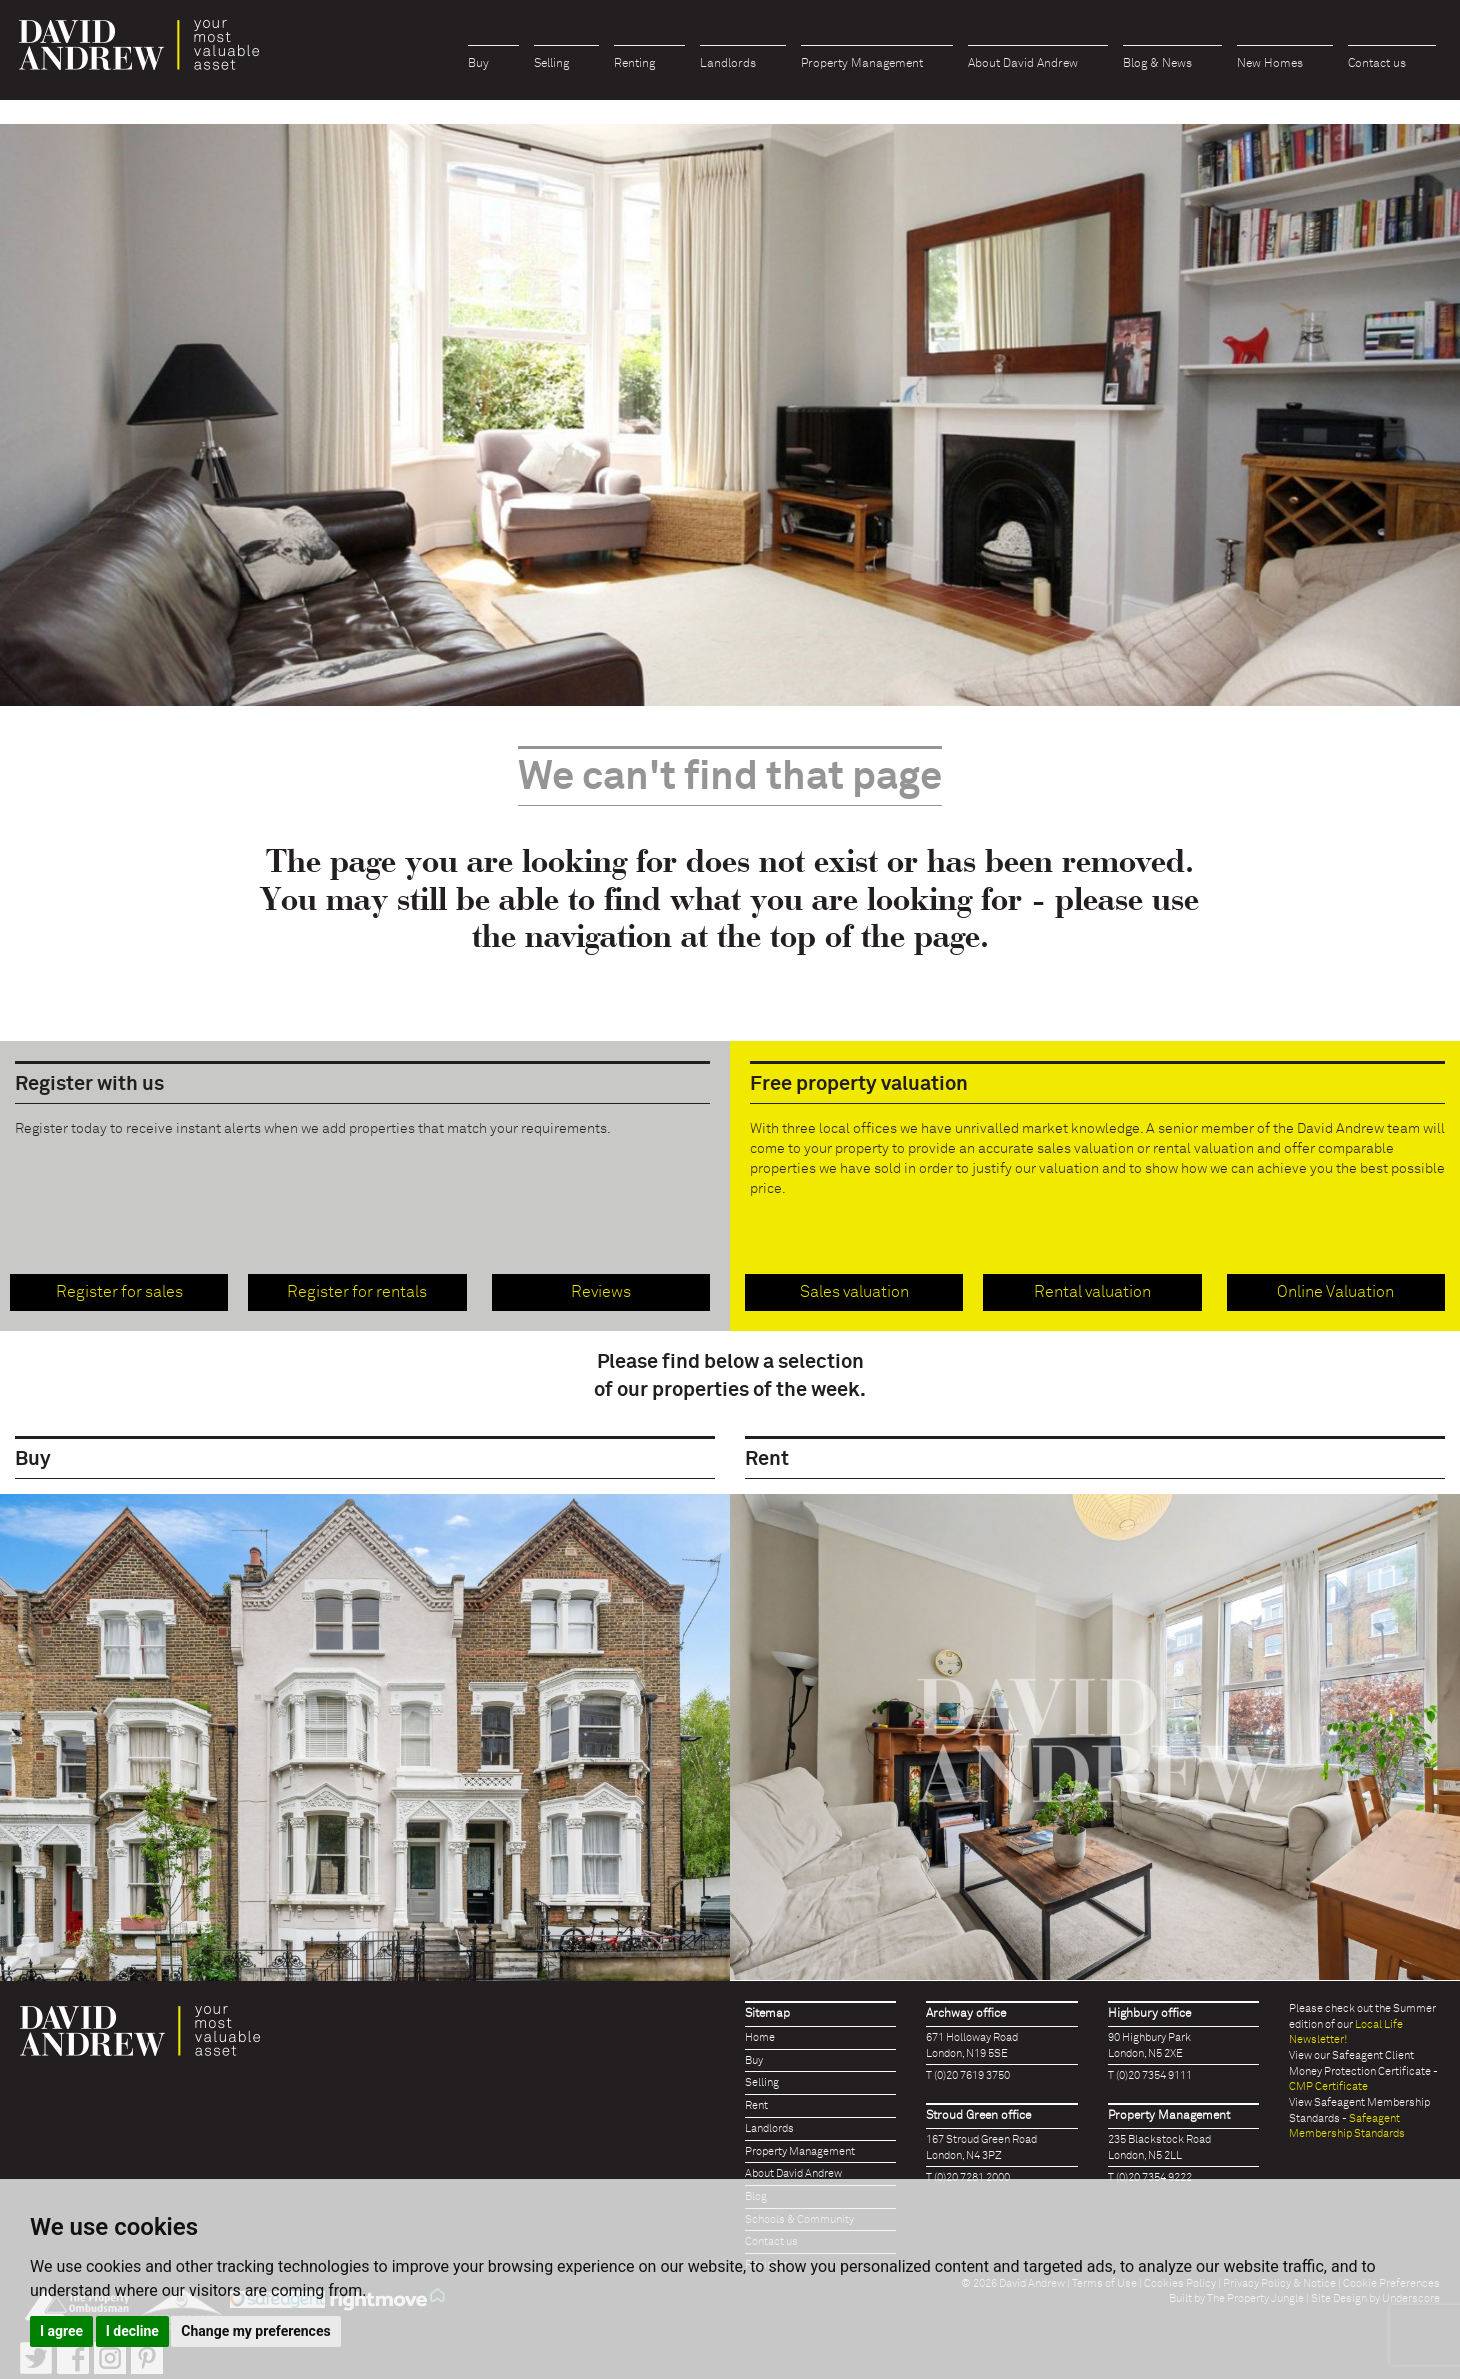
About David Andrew (1023, 64)
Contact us (1377, 64)
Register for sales (119, 1292)
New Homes (1270, 64)
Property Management (862, 64)
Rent (756, 2105)
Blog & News (1157, 64)
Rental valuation (1092, 1292)
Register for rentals (357, 1292)
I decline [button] (132, 2331)
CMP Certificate (1328, 2086)
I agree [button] (61, 2331)
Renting (634, 64)
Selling (551, 64)
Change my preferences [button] (255, 2331)
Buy (478, 64)
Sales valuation (854, 1292)
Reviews (601, 1292)
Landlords (728, 64)
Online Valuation (1335, 1292)
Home (760, 2037)
